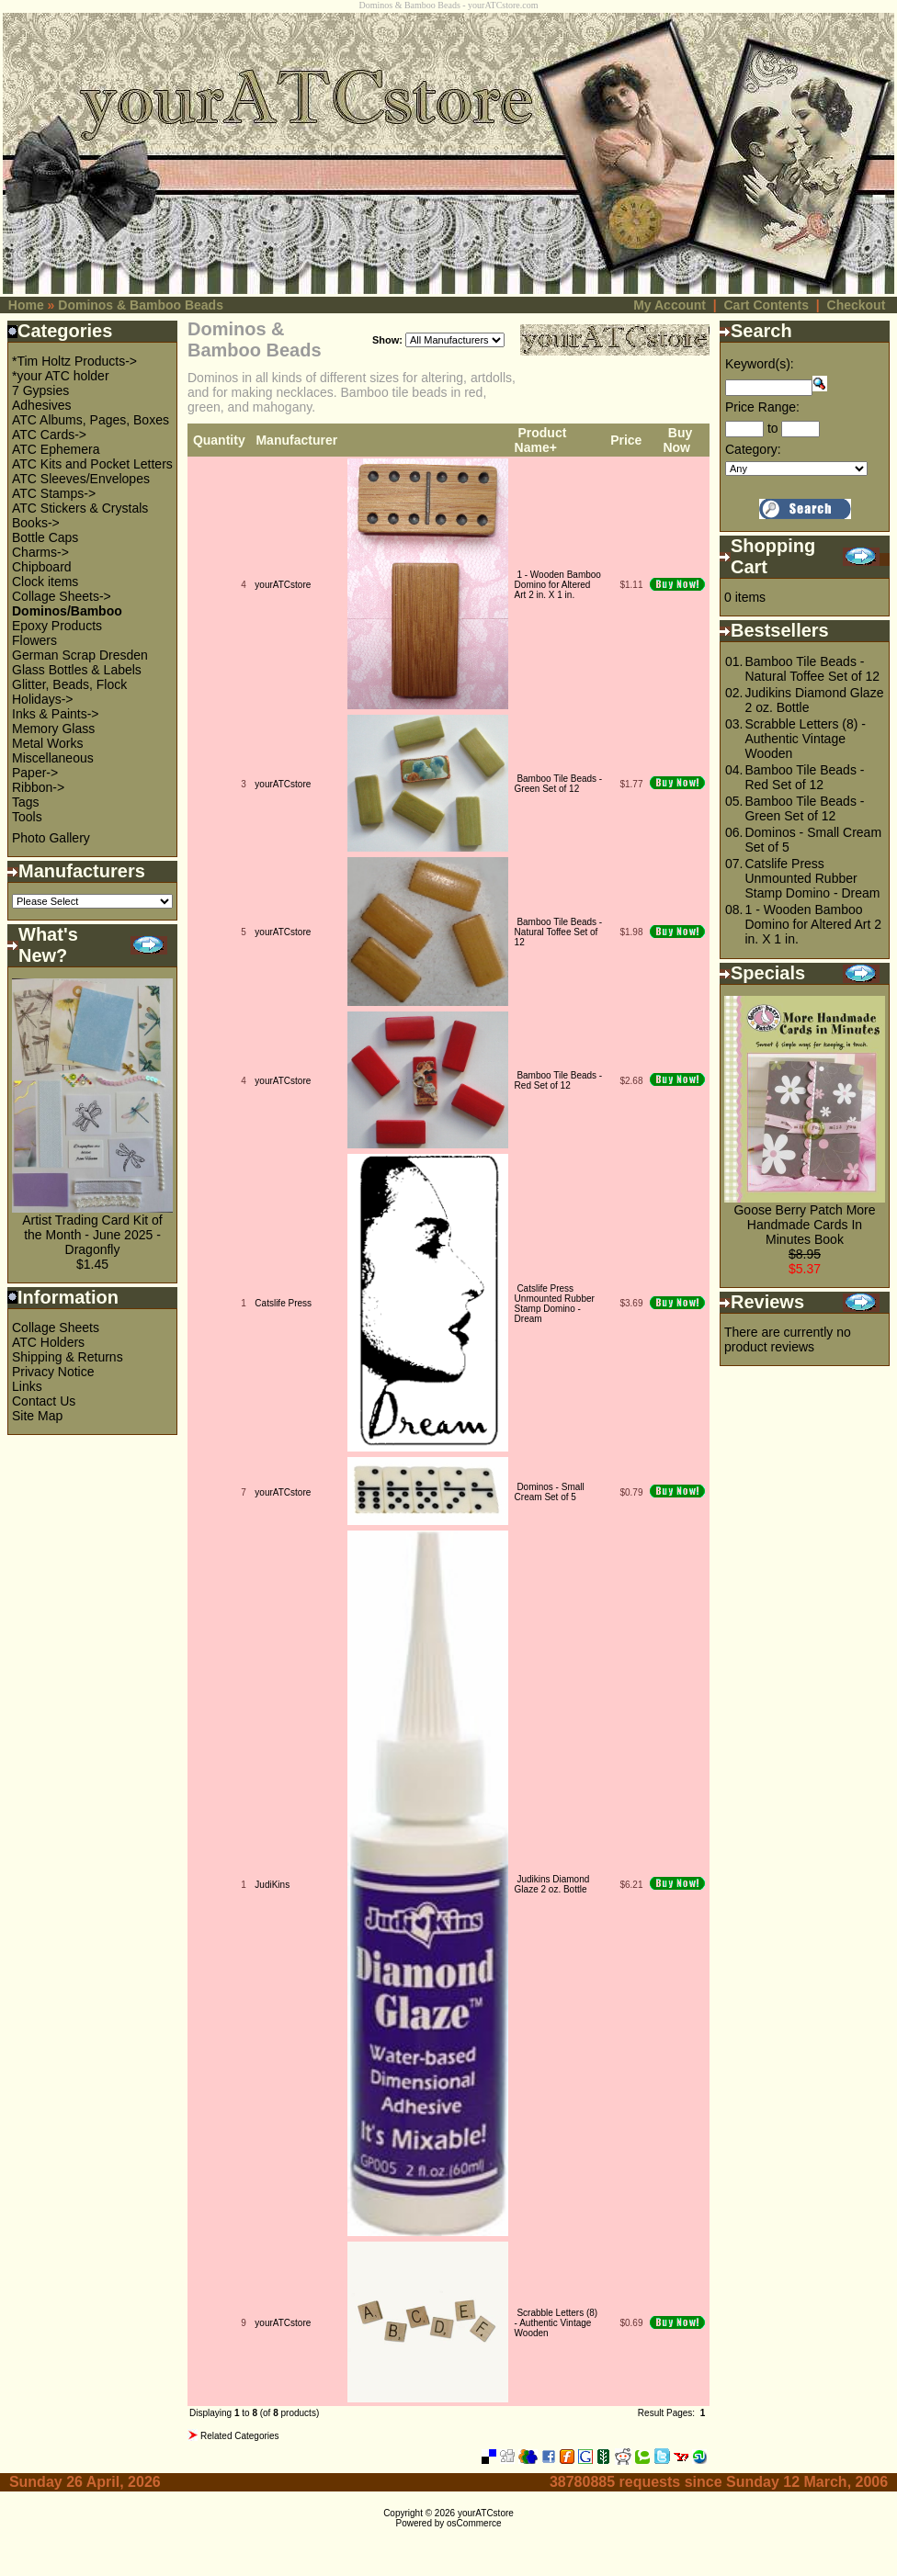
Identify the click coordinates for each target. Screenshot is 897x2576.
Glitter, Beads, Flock (69, 684)
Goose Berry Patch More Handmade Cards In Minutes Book (804, 1225)
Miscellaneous (53, 758)
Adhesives (42, 405)
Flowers (34, 640)
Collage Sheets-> (61, 596)
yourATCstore (283, 585)
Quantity (219, 440)
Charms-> (40, 552)
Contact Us (43, 1401)
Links (27, 1386)
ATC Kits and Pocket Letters (92, 464)
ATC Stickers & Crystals (80, 508)
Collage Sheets (55, 1327)
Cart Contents (766, 305)
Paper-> (35, 772)
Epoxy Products (57, 625)
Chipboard (42, 566)
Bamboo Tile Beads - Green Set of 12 (559, 784)
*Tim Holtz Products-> (74, 361)
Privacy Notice (53, 1371)
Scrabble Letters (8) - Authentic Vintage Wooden (556, 2323)
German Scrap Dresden (80, 655)
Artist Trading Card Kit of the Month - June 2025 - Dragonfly (92, 1235)
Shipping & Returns (67, 1357)
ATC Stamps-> (54, 493)
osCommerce (474, 2523)
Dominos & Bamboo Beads (140, 305)
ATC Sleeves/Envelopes (81, 478)
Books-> (36, 522)
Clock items (45, 581)
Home (26, 305)
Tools (27, 816)
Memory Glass (53, 728)
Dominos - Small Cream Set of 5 (550, 1492)
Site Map (37, 1415)
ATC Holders (48, 1342)
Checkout (856, 305)
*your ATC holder (60, 375)
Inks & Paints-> (55, 713)
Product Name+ (541, 440)
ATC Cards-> (49, 434)
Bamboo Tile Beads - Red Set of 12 (559, 1080)
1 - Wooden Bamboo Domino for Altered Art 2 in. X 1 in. (558, 585)
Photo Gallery (51, 837)
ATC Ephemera (55, 449)
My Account (669, 305)
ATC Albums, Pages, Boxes (90, 419)
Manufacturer (296, 440)
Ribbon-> (38, 787)
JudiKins (272, 1885)
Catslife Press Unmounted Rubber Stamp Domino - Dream (555, 1303)
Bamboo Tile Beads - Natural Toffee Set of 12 (559, 932)
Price (626, 440)
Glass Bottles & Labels (77, 669)
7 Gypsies (40, 390)
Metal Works (48, 743)
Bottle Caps (45, 537)
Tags (26, 802)
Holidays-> (43, 699)
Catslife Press (283, 1303)
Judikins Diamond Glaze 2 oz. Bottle (552, 1884)
